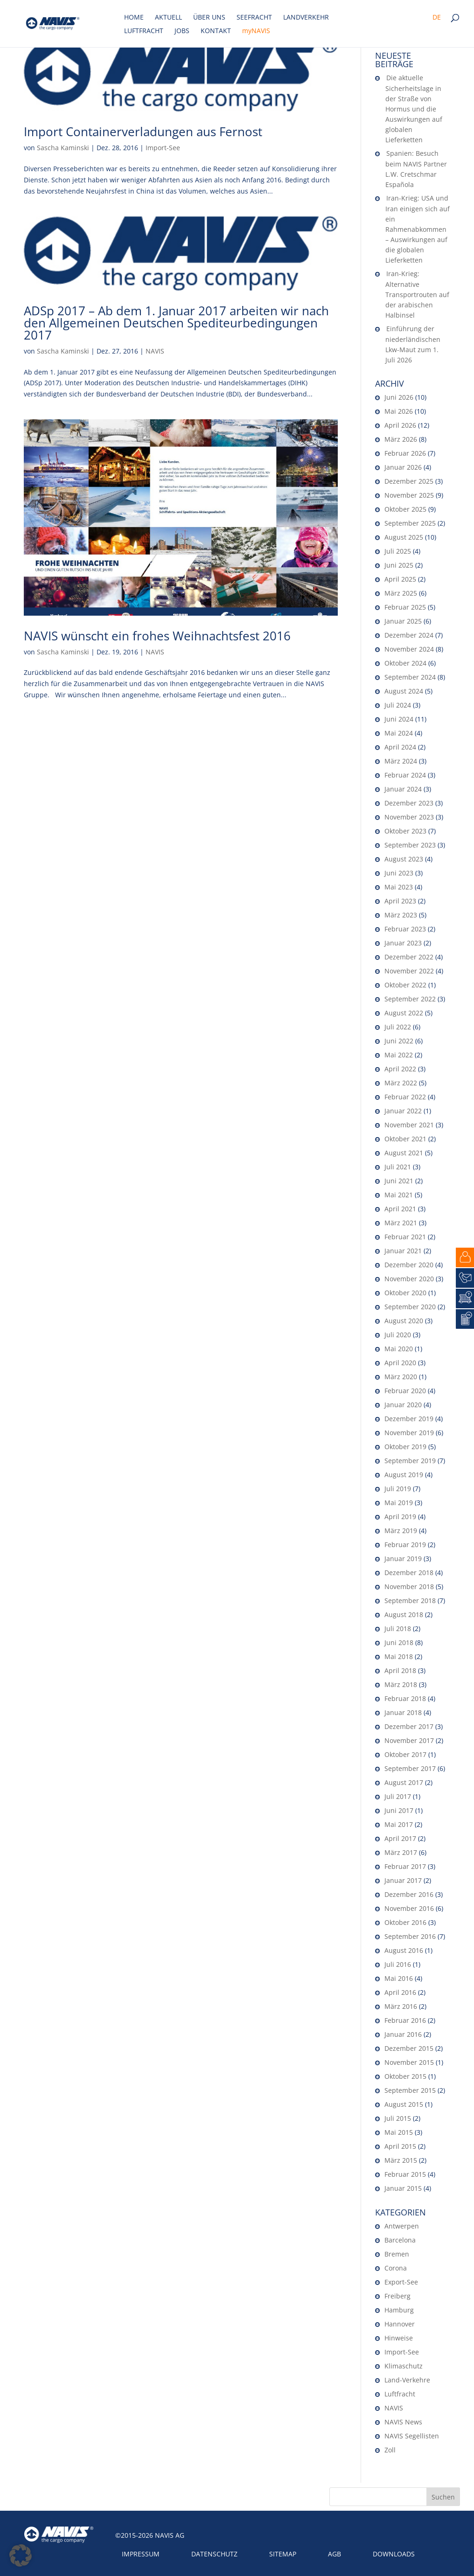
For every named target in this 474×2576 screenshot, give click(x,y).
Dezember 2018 (408, 1572)
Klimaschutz (403, 2365)
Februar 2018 (405, 1698)
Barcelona (400, 2240)
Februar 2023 (405, 928)
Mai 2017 (398, 1824)
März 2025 (400, 593)
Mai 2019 (398, 1502)
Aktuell (168, 17)
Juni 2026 (398, 397)
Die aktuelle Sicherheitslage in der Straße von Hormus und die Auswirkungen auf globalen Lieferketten (413, 108)
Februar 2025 (405, 607)
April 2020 (400, 1362)
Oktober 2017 (405, 1754)
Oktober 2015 (405, 2076)
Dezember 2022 (408, 956)
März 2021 (400, 1222)
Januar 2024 (403, 789)
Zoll (390, 2449)
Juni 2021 (398, 1180)
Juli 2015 (397, 2118)
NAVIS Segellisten (411, 2435)
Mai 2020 (398, 1348)
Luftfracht (143, 31)
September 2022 (410, 998)
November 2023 (409, 816)
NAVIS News (403, 2421)
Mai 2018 (398, 1656)
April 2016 (400, 1992)
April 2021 (400, 1208)
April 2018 (400, 1670)
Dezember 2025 (408, 481)
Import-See (163, 147)
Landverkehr (306, 17)
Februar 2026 (405, 453)
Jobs (181, 31)
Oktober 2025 (405, 509)
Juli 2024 (397, 705)
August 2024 (403, 691)
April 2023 (400, 900)
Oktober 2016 (405, 1922)
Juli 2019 (397, 1488)
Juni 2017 (398, 1810)
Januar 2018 (403, 1712)
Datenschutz (214, 2553)
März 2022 (400, 1082)
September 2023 (410, 844)
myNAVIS (256, 31)
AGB (334, 2553)
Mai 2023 (398, 886)
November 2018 (409, 1586)
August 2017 (403, 1782)
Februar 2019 (405, 1544)
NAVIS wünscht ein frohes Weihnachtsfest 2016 (157, 635)
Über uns (209, 17)
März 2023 (400, 914)
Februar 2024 (405, 775)
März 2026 (400, 439)
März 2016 (400, 2006)
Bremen (396, 2254)
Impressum (141, 2553)
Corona (395, 2268)
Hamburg (399, 2309)
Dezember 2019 (408, 1418)
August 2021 (403, 1152)
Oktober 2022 (405, 984)
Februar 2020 (405, 1390)
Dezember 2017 (408, 1726)
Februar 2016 (405, 2020)
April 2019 (400, 1516)
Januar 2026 (403, 467)
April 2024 (400, 747)
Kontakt (216, 31)
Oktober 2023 (405, 830)
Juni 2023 (398, 872)
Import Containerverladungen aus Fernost (143, 131)
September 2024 (410, 677)
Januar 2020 (403, 1404)
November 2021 (409, 1124)
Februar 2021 (405, 1236)
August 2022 (403, 1012)
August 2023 (403, 858)
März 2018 (400, 1684)
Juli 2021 (397, 1166)
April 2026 (400, 425)
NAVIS (155, 351)
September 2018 (410, 1600)
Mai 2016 (398, 1978)
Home (134, 17)
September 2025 (410, 523)
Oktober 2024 (405, 663)
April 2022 (400, 1068)
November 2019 (409, 1432)
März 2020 (400, 1376)
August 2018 (403, 1614)
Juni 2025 (398, 565)
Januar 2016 (403, 2034)
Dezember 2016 (408, 1894)
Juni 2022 (398, 1040)
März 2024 (400, 761)
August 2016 (403, 1950)
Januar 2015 (403, 2188)
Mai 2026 (398, 411)
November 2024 (409, 649)
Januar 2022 (403, 1110)
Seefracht (254, 17)
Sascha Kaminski (63, 147)
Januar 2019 (403, 1558)
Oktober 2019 (405, 1446)
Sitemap (282, 2553)
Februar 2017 (405, 1866)
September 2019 (410, 1460)
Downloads (394, 2553)
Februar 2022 (405, 1096)
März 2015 (400, 2160)
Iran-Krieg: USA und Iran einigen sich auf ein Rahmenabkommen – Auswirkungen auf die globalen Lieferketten (417, 229)
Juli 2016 (397, 1964)
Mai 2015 (398, 2132)
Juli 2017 (397, 1796)
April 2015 (400, 2146)
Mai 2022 (398, 1054)
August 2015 (403, 2104)
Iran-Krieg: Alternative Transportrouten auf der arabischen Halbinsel (417, 294)
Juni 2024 (398, 719)
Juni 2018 (398, 1642)
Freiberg (397, 2295)
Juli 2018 (397, 1628)
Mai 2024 (398, 733)
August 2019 (403, 1474)
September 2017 (410, 1768)
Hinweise (398, 2337)
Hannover (399, 2323)
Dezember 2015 (408, 2048)
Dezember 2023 (408, 802)
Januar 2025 (403, 621)
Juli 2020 (397, 1334)
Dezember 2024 (408, 635)
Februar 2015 (405, 2174)
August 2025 (403, 537)
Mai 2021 (398, 1194)
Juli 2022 (397, 1026)
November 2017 (409, 1740)
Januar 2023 (403, 942)
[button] (20, 2555)
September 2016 (410, 1936)
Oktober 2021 (405, 1138)
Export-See (401, 2281)
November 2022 (409, 970)
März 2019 (400, 1530)
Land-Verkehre (407, 2379)
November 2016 (409, 1908)
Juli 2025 (397, 551)
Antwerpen (401, 2226)
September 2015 (410, 2090)
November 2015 (409, 2062)
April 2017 (400, 1838)
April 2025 (400, 579)
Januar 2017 (403, 1880)
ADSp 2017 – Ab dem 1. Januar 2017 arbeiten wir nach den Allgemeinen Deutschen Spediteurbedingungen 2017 (176, 322)
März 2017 (400, 1852)
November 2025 (409, 495)
